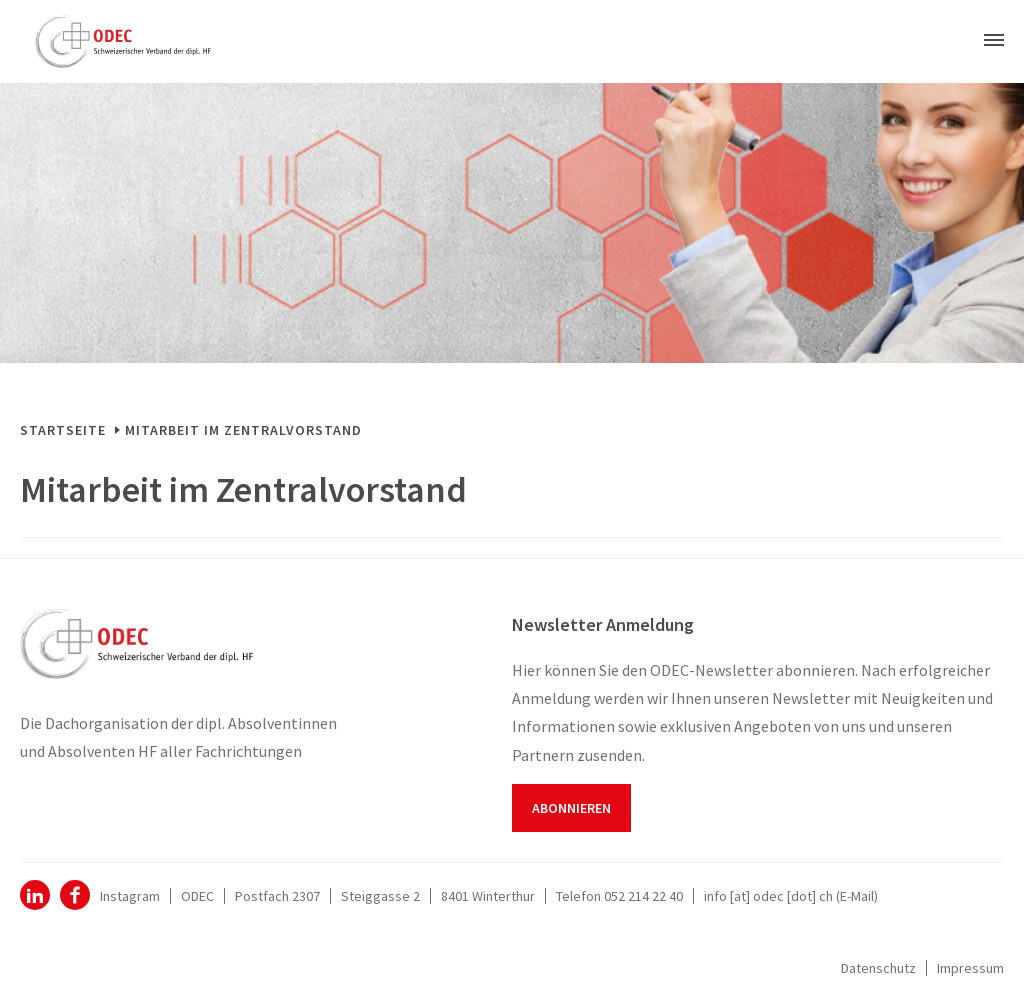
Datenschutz (878, 968)
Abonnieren (571, 808)
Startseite (63, 430)
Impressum (970, 968)
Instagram (130, 896)
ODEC (35, 895)
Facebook (75, 895)
